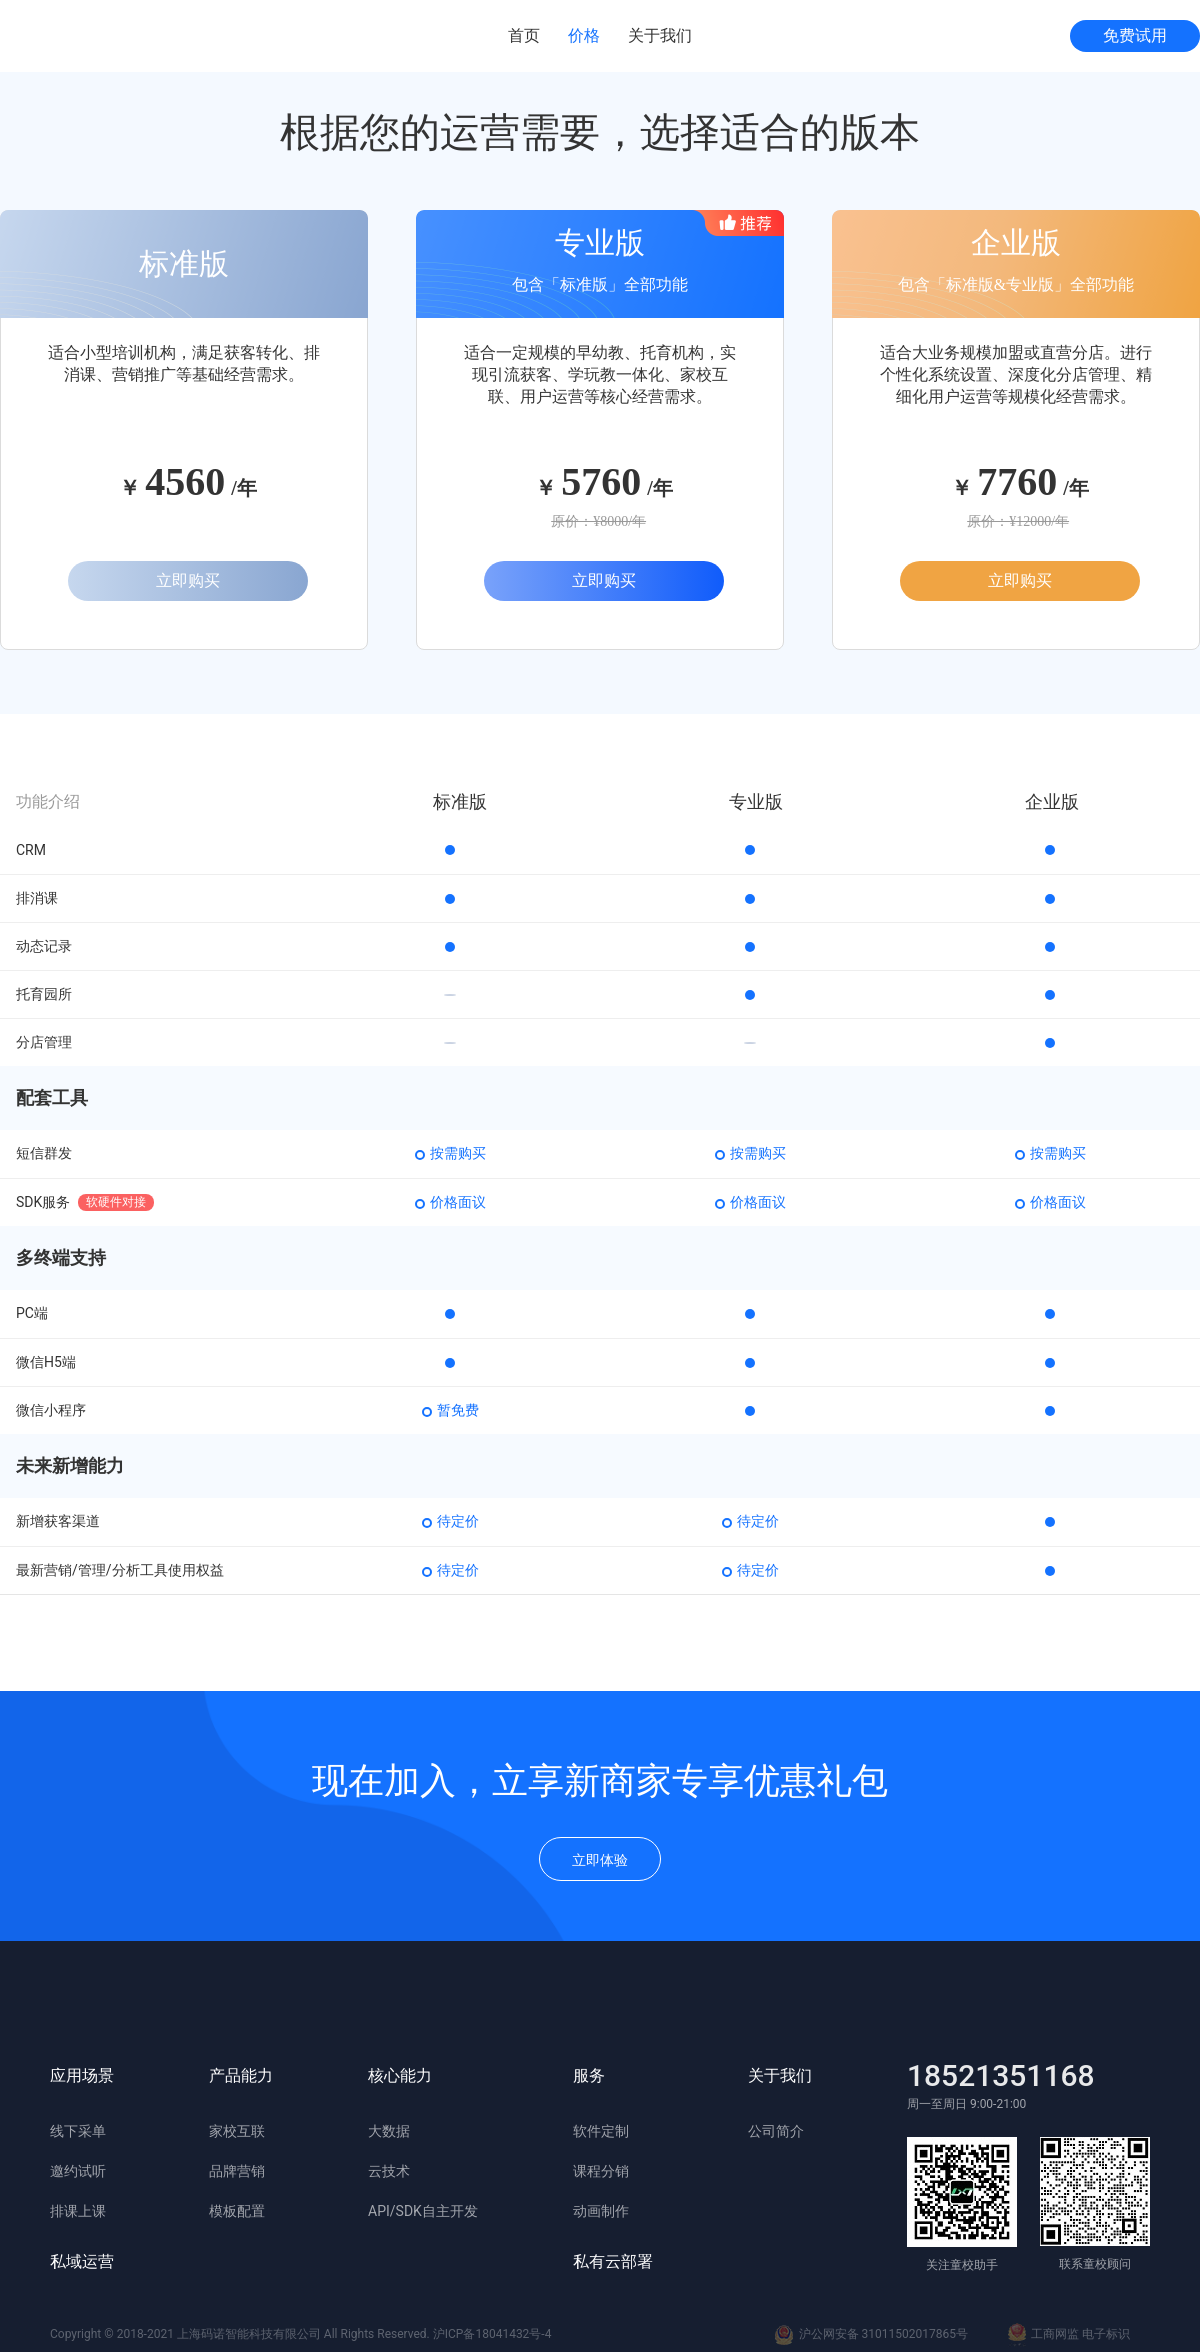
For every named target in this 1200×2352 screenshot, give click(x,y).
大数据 (389, 2131)
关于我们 (660, 35)
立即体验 (600, 1860)
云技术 (389, 2171)
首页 (524, 35)
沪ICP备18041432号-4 (492, 2334)
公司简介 (776, 2131)
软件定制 (601, 2131)
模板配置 (237, 2211)
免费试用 (1135, 35)
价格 (584, 35)
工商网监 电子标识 (1069, 2335)
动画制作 (601, 2211)
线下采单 (78, 2131)
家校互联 (237, 2131)
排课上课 (78, 2211)
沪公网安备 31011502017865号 (871, 2335)
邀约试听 (78, 2171)
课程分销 (601, 2171)
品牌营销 (237, 2171)
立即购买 (188, 580)
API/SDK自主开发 (423, 2211)
